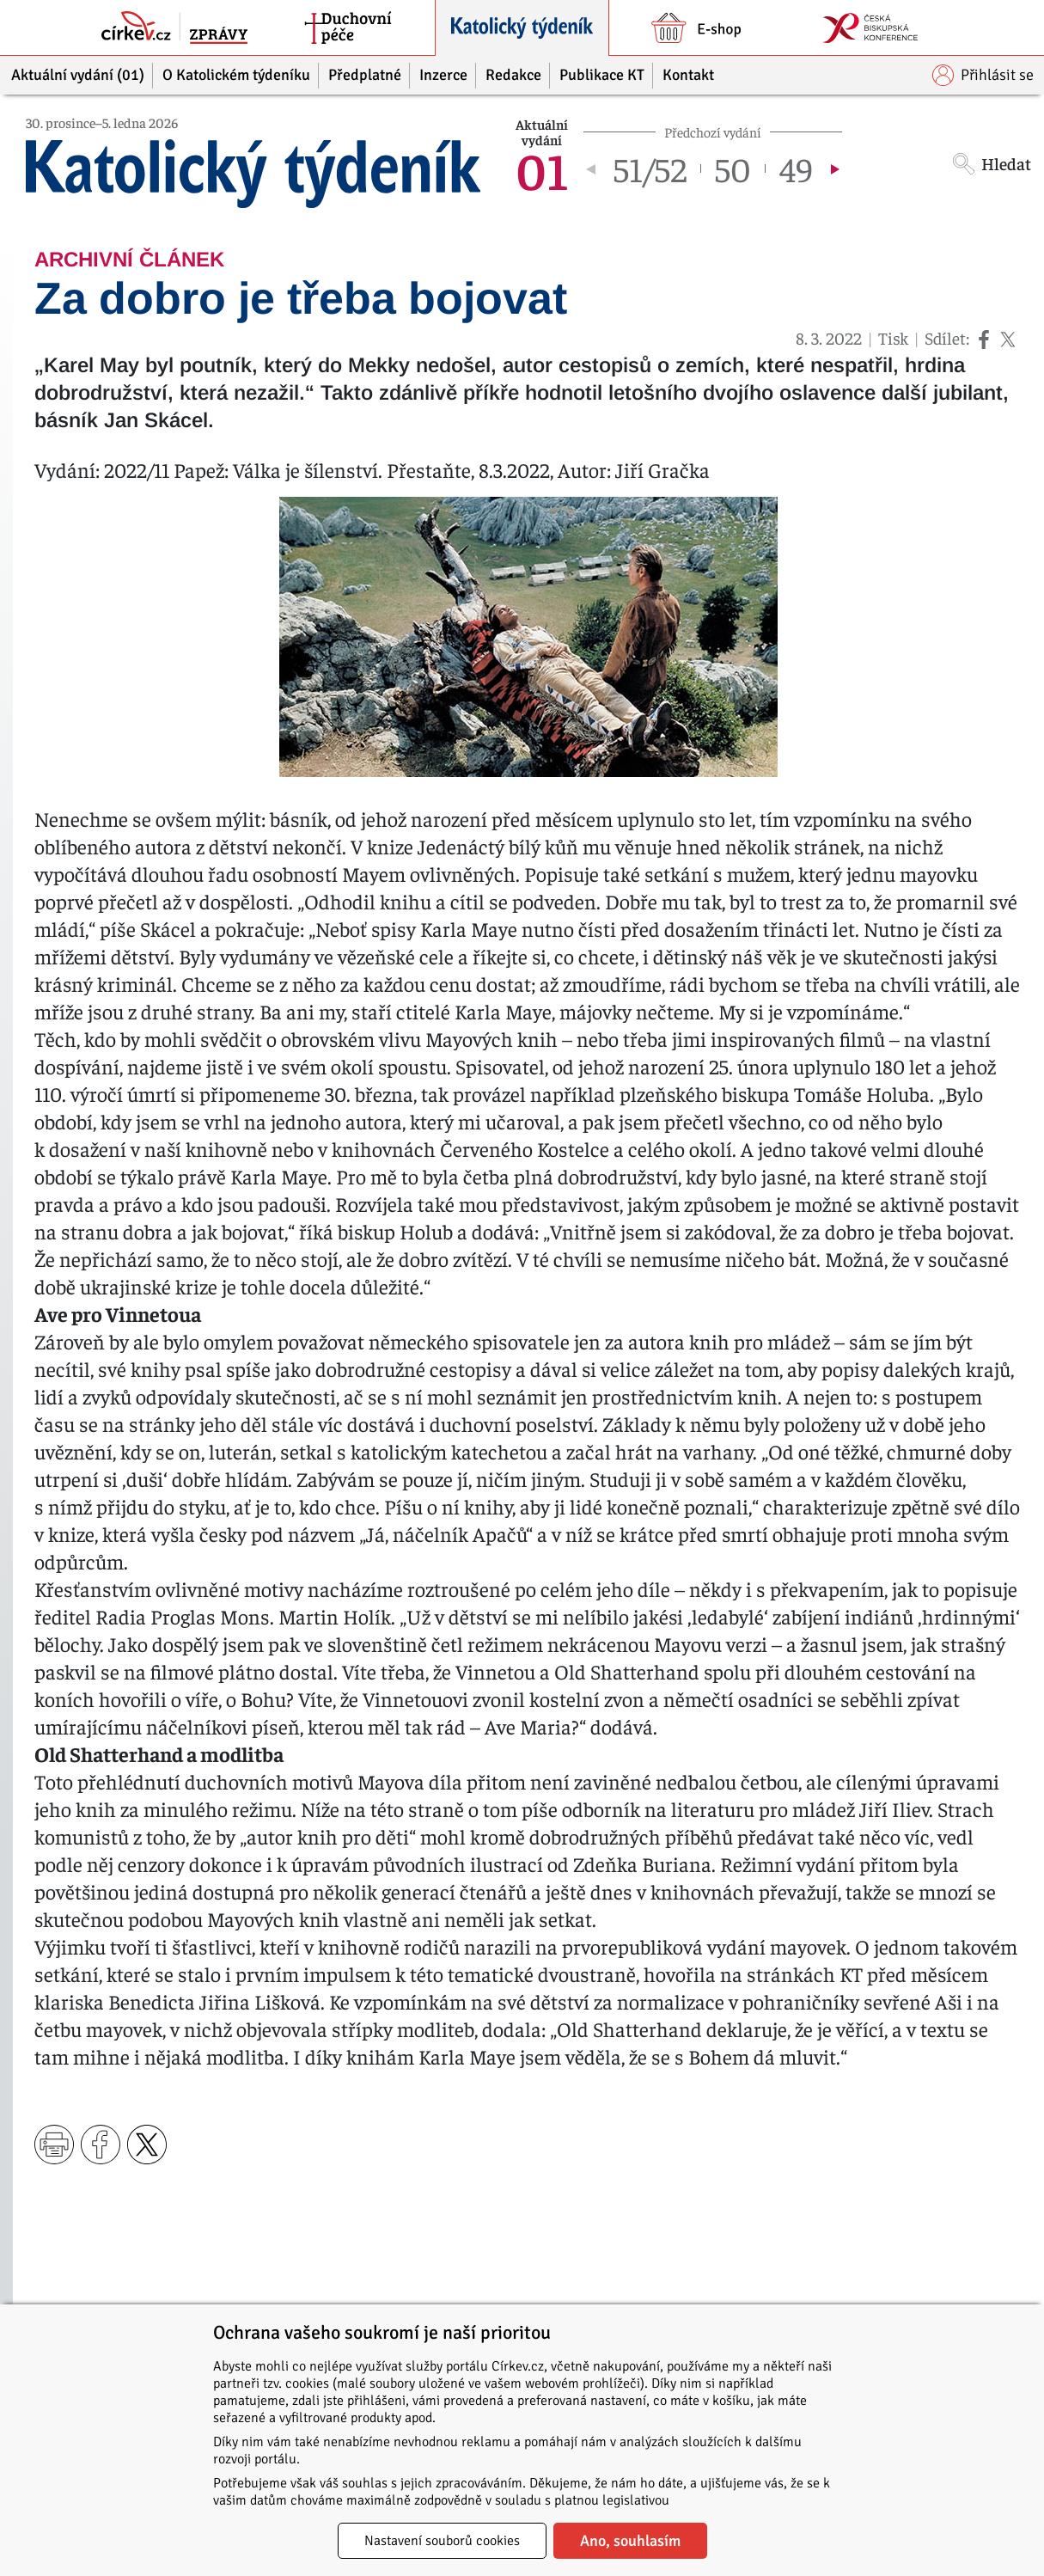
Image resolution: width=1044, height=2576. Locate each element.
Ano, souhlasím (630, 2540)
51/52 (650, 168)
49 (796, 168)
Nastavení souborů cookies (442, 2540)
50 (733, 168)
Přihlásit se (983, 75)
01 (542, 168)
